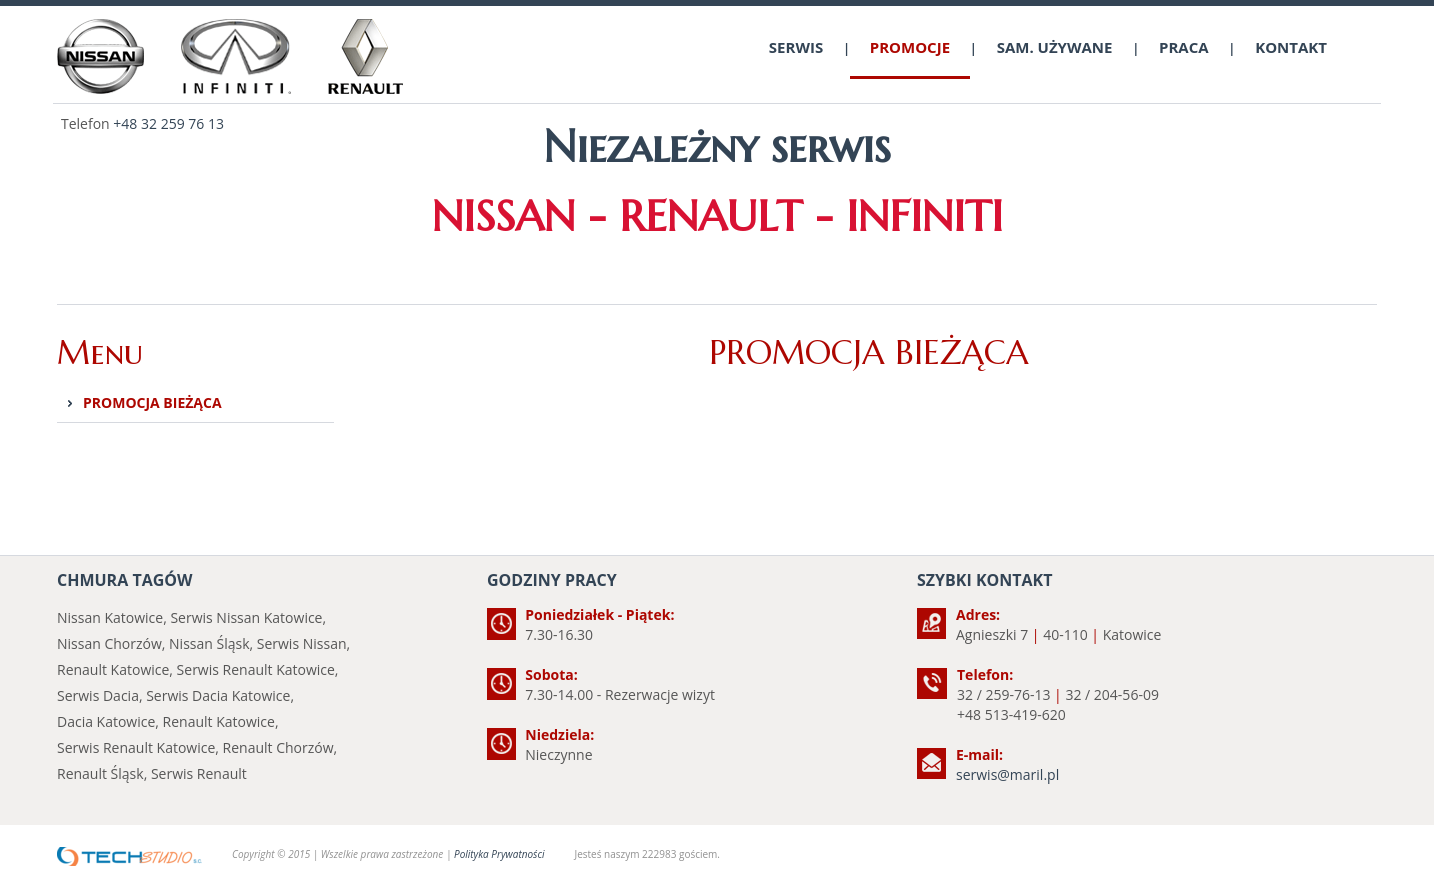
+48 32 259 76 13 (168, 123)
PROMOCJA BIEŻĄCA (152, 402)
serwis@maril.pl (1007, 774)
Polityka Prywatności (499, 854)
